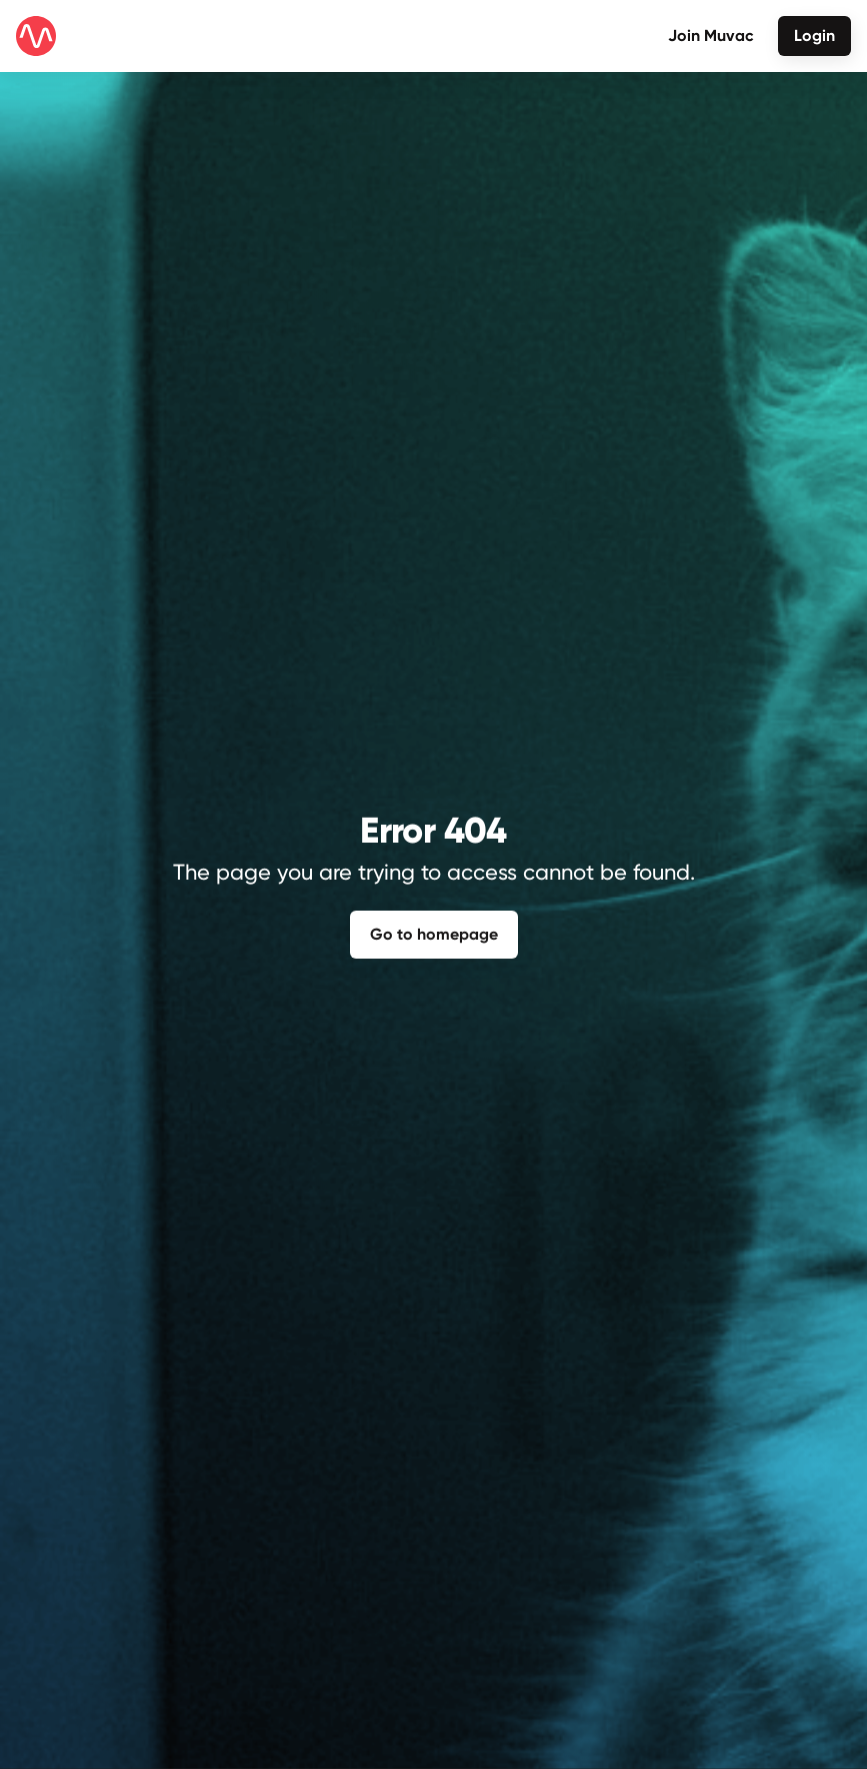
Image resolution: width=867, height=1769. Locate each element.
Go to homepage (434, 931)
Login (814, 35)
